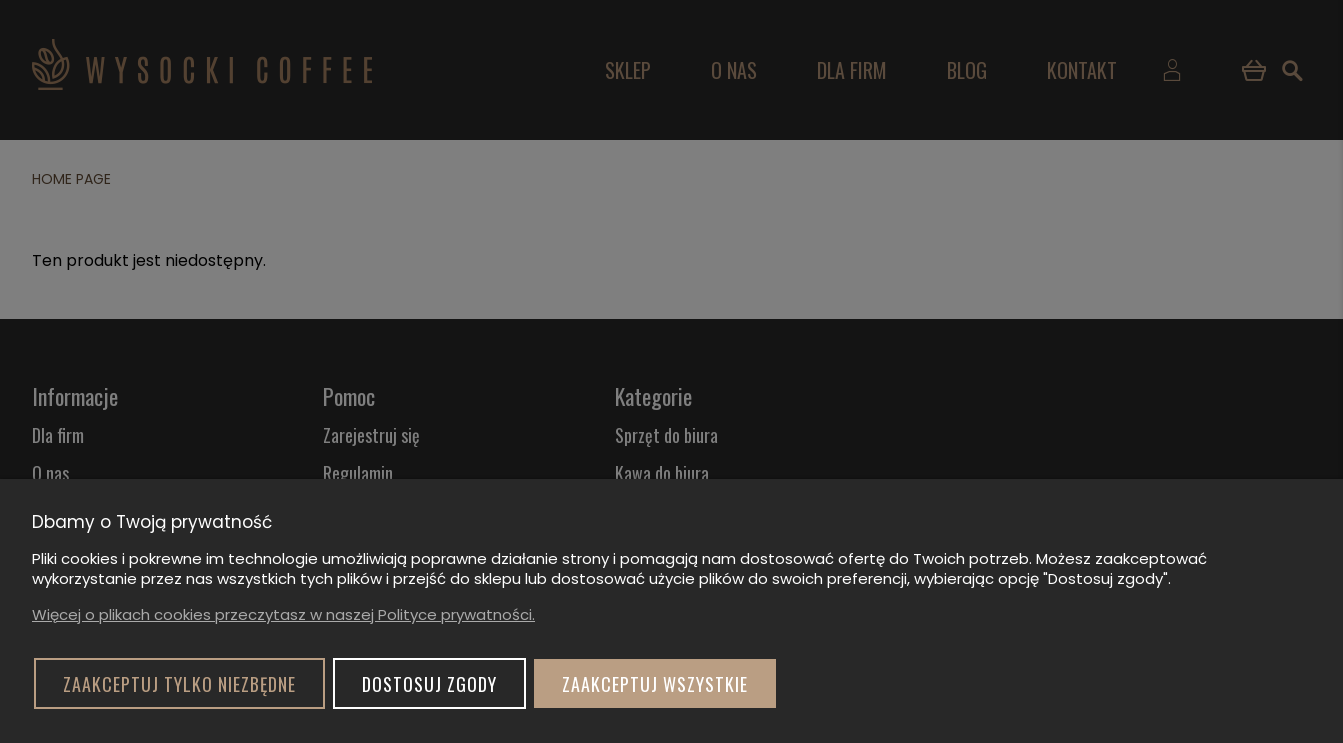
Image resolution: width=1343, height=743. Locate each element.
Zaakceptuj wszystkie (655, 684)
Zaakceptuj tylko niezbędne (179, 684)
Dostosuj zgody (429, 684)
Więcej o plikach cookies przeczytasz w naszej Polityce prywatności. (283, 614)
